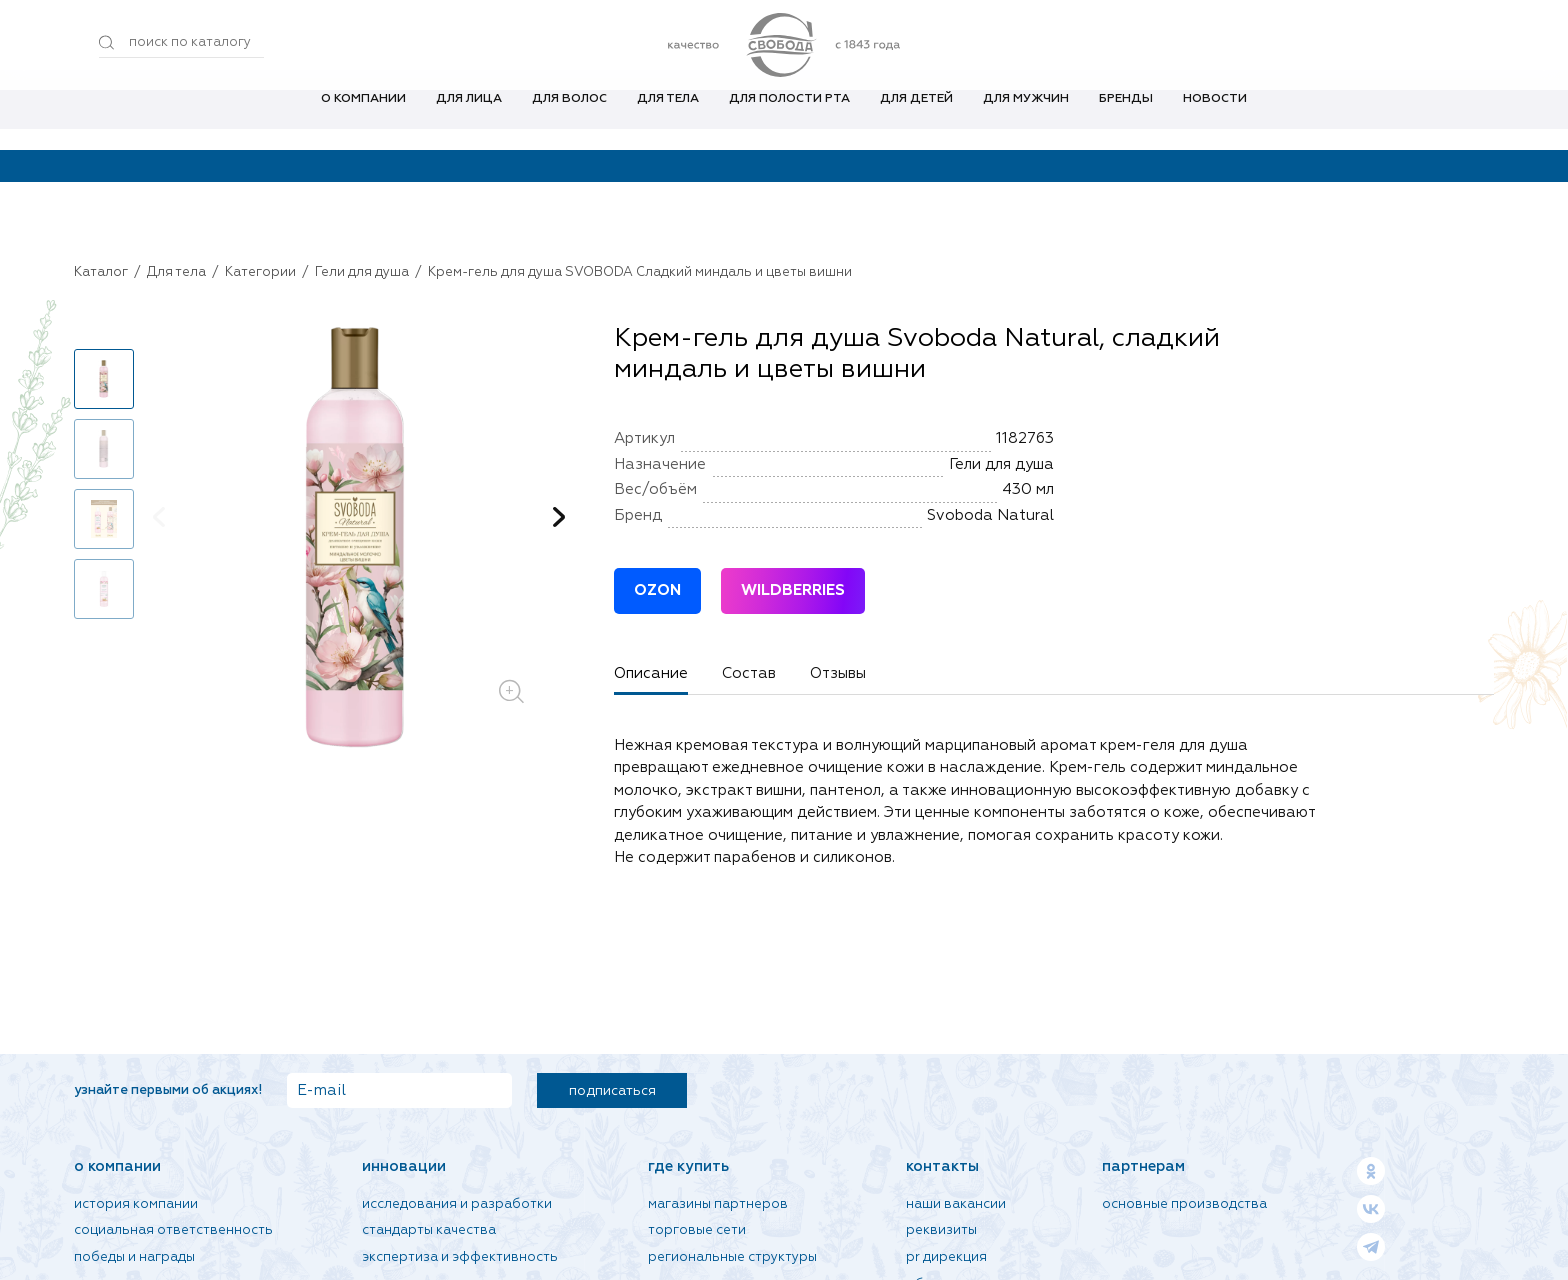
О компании (363, 119)
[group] (359, 539)
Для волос (569, 119)
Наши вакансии (956, 1204)
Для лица (469, 119)
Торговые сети (697, 1230)
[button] (559, 517)
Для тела (668, 119)
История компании (136, 1204)
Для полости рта (789, 119)
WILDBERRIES (793, 590)
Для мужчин (1026, 119)
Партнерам (1143, 1166)
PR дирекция (946, 1257)
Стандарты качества (429, 1230)
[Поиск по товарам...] (181, 43)
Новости (1215, 119)
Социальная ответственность (173, 1230)
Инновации (404, 1166)
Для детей (916, 119)
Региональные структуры (732, 1257)
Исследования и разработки (457, 1204)
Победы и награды (134, 1257)
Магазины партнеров (718, 1204)
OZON (657, 590)
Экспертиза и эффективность (460, 1257)
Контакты (942, 1166)
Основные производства (1184, 1204)
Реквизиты (941, 1230)
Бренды (1126, 119)
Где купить (688, 1166)
